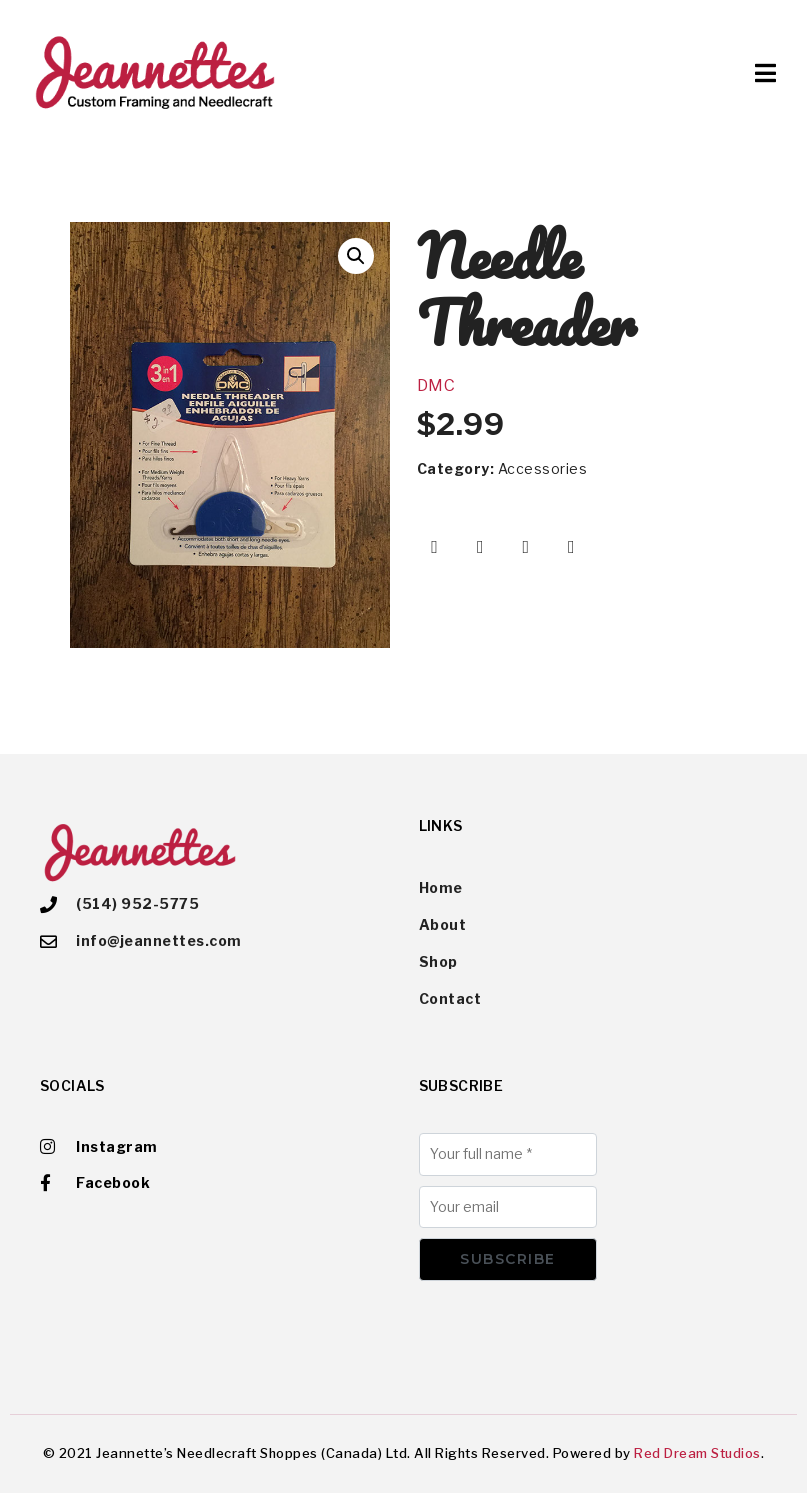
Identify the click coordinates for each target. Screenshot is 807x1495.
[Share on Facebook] (435, 547)
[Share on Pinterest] (526, 547)
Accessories (543, 468)
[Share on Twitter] (480, 547)
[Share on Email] (572, 547)
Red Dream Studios (697, 1455)
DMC (436, 385)
